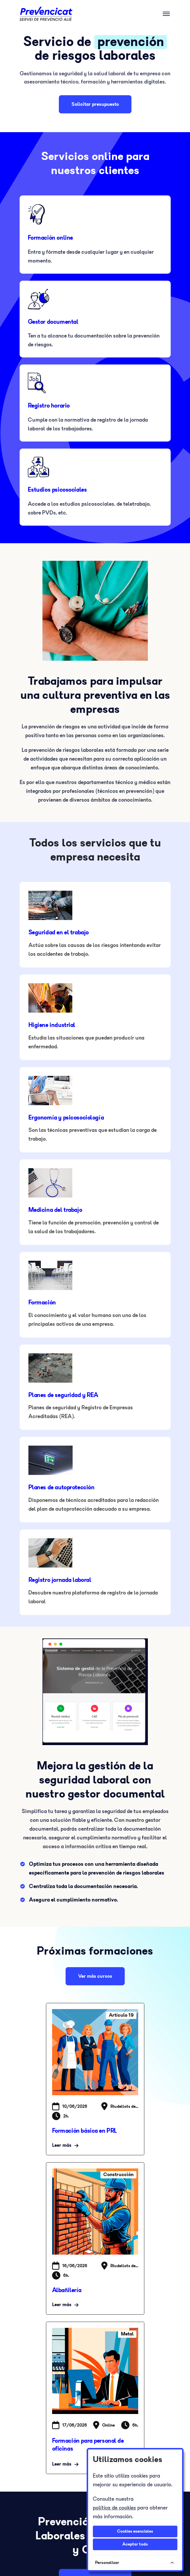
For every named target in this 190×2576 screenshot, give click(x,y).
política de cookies (114, 2507)
